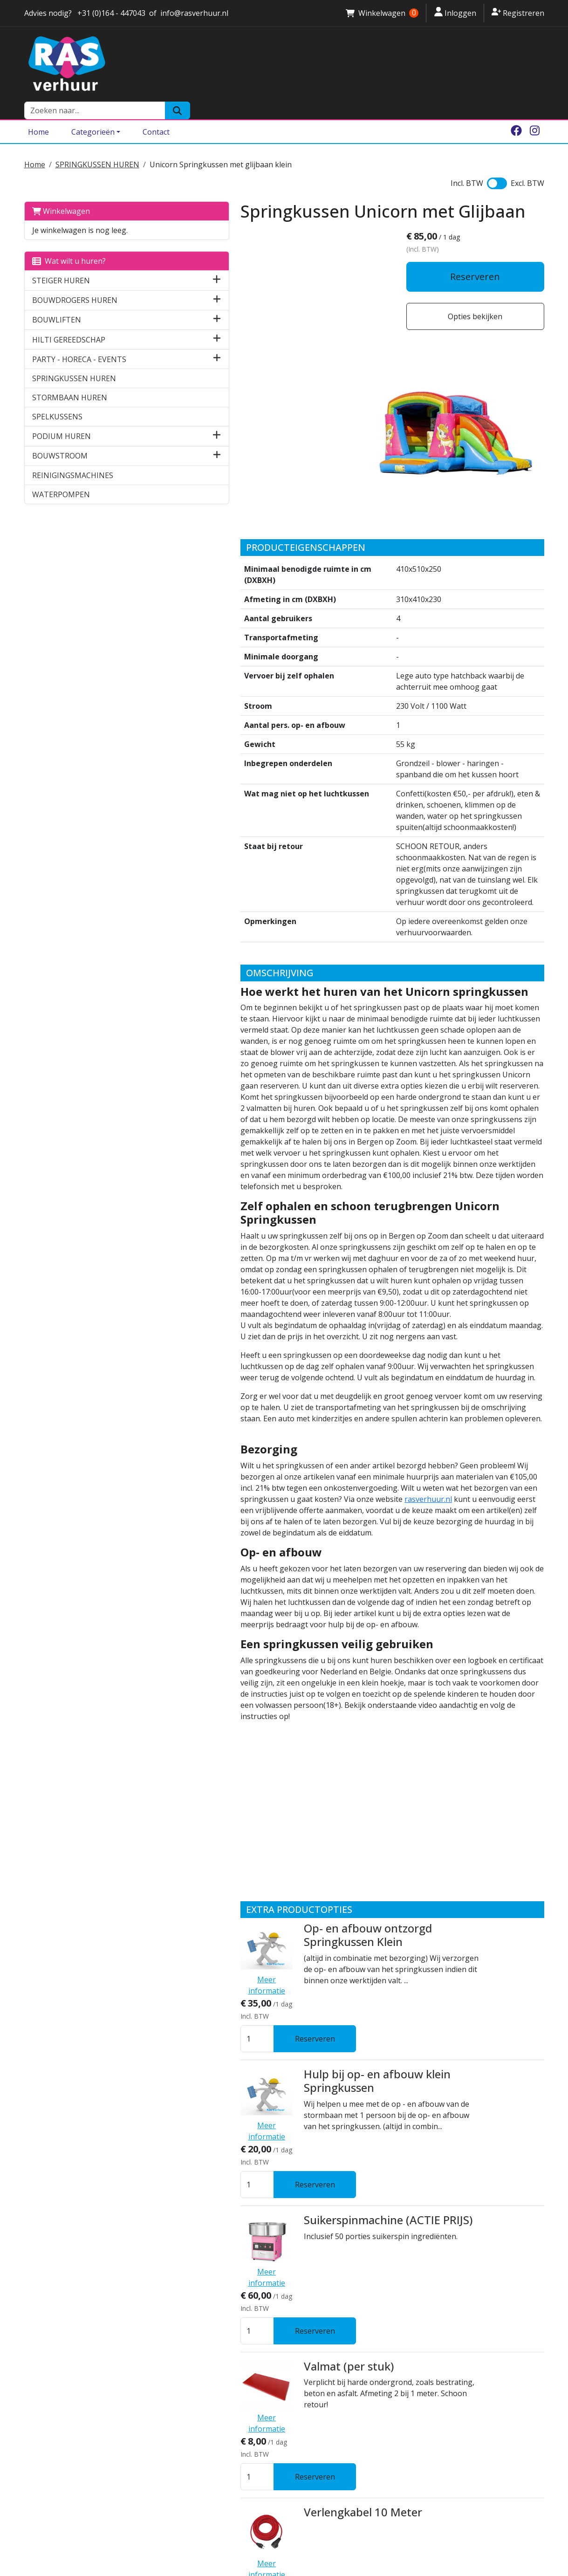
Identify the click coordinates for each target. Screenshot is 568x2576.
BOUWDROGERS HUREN (74, 281)
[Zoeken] (531, 64)
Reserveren (483, 259)
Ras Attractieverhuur (196, 2489)
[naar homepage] (195, 64)
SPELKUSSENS (57, 397)
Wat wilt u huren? (69, 242)
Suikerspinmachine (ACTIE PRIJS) (307, 1842)
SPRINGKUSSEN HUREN (97, 145)
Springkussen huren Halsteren (346, 2455)
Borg (166, 2466)
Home (38, 113)
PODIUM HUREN (61, 417)
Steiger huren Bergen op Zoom (347, 2511)
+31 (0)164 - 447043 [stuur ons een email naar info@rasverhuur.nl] (110, 13)
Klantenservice (185, 2455)
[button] (133, 261)
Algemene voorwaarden (202, 2478)
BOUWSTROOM (60, 437)
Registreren (518, 12)
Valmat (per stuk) (268, 1935)
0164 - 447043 (53, 2524)
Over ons (173, 2433)
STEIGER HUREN (61, 261)
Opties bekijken (483, 299)
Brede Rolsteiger (321, 2522)
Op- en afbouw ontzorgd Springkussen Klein (287, 1663)
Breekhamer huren (325, 2567)
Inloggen (455, 12)
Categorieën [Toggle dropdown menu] (93, 113)
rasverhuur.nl (461, 1261)
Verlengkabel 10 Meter (282, 2028)
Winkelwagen (61, 192)
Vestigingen (180, 2444)
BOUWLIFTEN (56, 300)
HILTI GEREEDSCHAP (68, 320)
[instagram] (535, 113)
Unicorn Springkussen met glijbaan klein (221, 145)
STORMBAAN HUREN (69, 378)
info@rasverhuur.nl (62, 2535)
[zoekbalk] (449, 64)
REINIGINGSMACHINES (72, 456)
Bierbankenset (261, 2310)
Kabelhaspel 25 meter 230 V (296, 2121)
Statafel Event (259, 2217)
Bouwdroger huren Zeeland (341, 2556)
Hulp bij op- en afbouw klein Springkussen (296, 1755)
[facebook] (516, 113)
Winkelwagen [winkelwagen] (382, 13)
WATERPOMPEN (61, 475)
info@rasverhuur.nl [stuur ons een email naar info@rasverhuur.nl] (194, 13)
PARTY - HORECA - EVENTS (79, 340)
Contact (156, 113)
